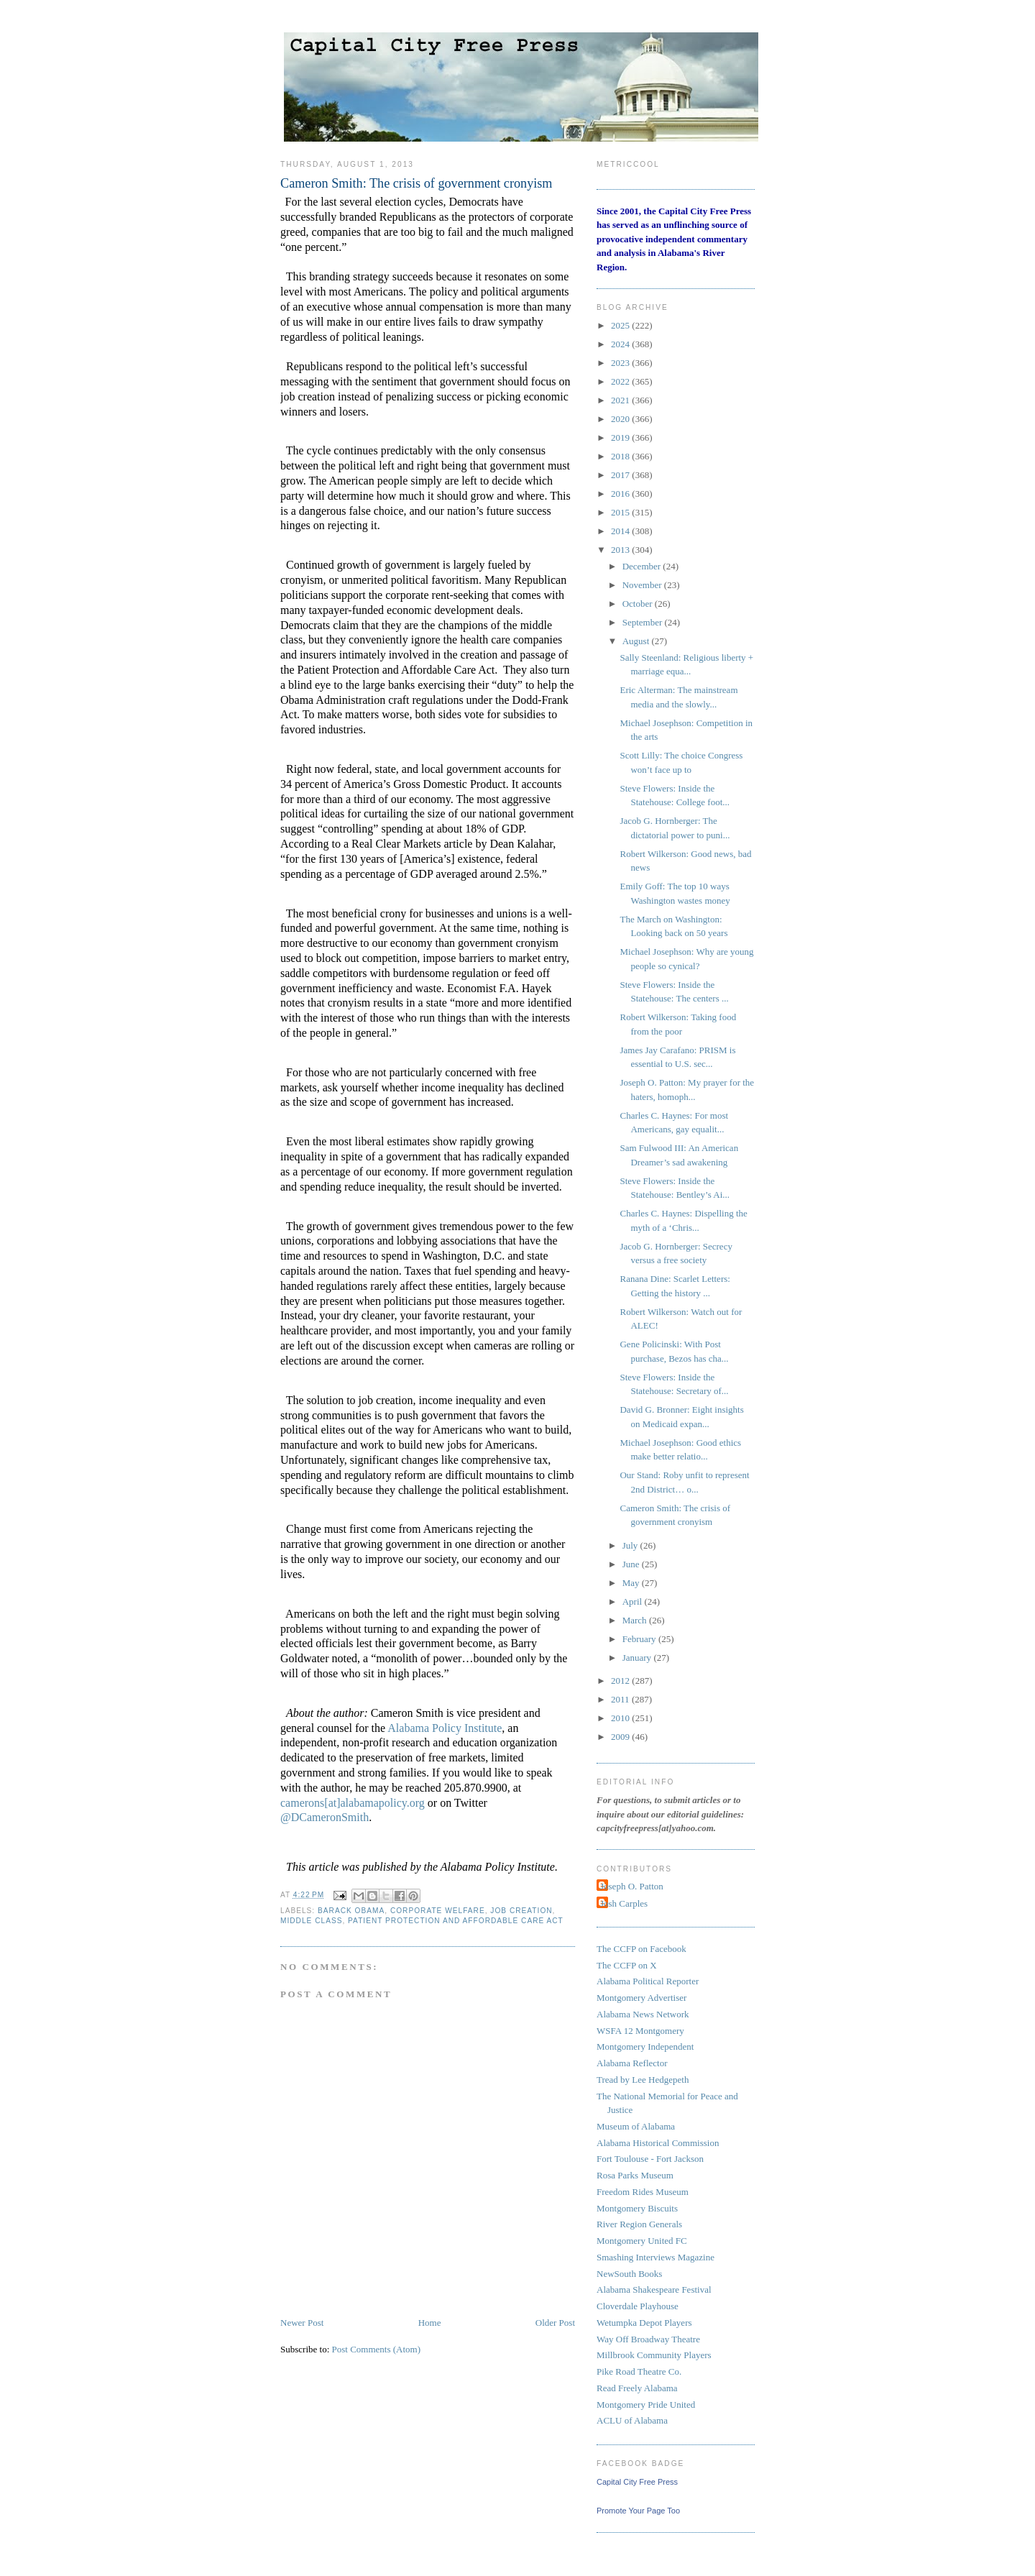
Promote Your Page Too (638, 2510)
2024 (621, 344)
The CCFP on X (627, 1965)
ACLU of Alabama (632, 2420)
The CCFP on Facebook (641, 1948)
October (638, 603)
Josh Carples (624, 1903)
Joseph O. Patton (631, 1886)
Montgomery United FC (642, 2240)
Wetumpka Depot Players (644, 2322)
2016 (621, 493)
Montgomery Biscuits (637, 2208)
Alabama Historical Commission (658, 2142)
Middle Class (311, 1921)
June (632, 1564)
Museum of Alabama (636, 2126)
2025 (621, 325)
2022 (621, 381)
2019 (621, 437)
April (633, 1601)
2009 (621, 1736)
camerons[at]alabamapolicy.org (352, 1803)
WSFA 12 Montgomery (640, 2030)
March (635, 1620)
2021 (621, 400)
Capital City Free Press (637, 2482)
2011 (621, 1699)
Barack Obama (351, 1911)
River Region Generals (639, 2224)
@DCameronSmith (324, 1817)
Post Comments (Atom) (376, 2349)
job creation (521, 1911)
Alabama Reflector (632, 2063)
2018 (621, 456)
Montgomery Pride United (646, 2404)
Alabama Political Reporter (648, 1981)
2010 (621, 1718)
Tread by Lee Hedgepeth (643, 2079)
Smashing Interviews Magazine (655, 2257)
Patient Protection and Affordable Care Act (456, 1921)
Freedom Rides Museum (643, 2191)
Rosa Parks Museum (635, 2175)
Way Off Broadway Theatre (648, 2339)
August (637, 641)
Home (429, 2322)
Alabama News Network (643, 2014)
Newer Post (301, 2322)
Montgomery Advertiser (641, 1997)
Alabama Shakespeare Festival (654, 2289)
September (643, 622)
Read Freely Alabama (637, 2388)
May (632, 1582)
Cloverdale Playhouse (637, 2306)
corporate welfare (437, 1911)
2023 (621, 362)
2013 (621, 549)
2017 (621, 474)
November (643, 584)
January (638, 1657)
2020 (621, 418)
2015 (621, 512)
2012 (621, 1680)
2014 (621, 531)
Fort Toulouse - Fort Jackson (650, 2158)
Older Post (555, 2322)
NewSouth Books (629, 2273)
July (631, 1545)
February (640, 1638)
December (642, 566)
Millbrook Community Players (654, 2355)
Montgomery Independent (645, 2046)
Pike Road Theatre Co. (639, 2371)
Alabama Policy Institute (444, 1728)
